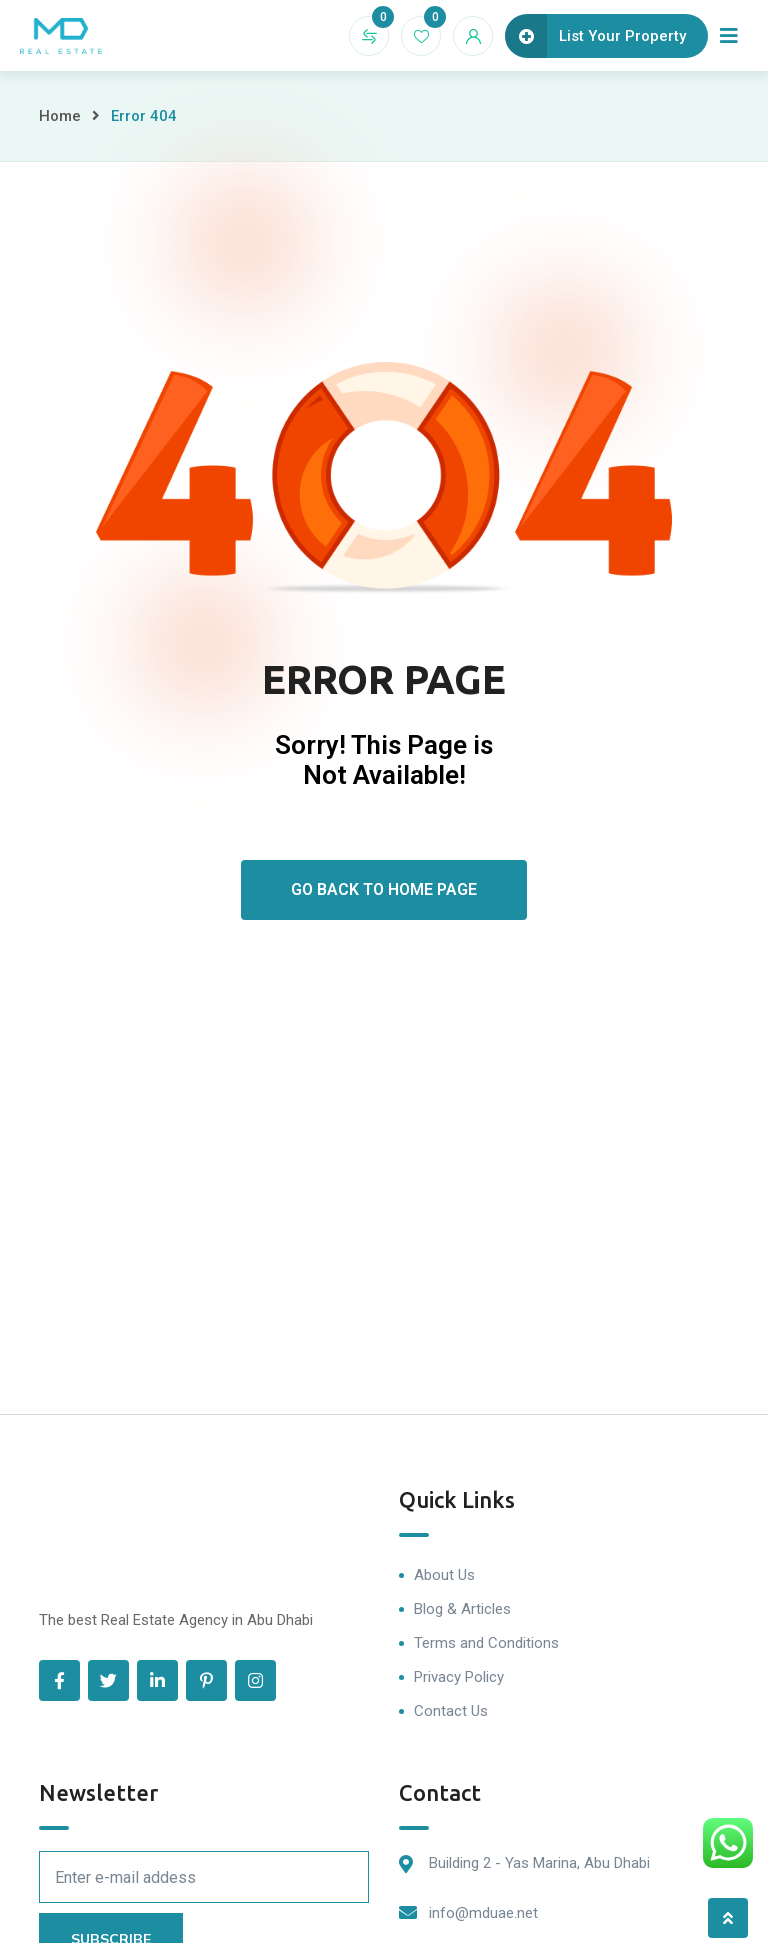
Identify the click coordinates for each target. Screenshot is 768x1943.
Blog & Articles (462, 1609)
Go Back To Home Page (384, 889)
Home (60, 116)
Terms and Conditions (486, 1643)
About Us (444, 1575)
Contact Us (451, 1711)
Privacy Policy (459, 1677)
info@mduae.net (483, 1913)
